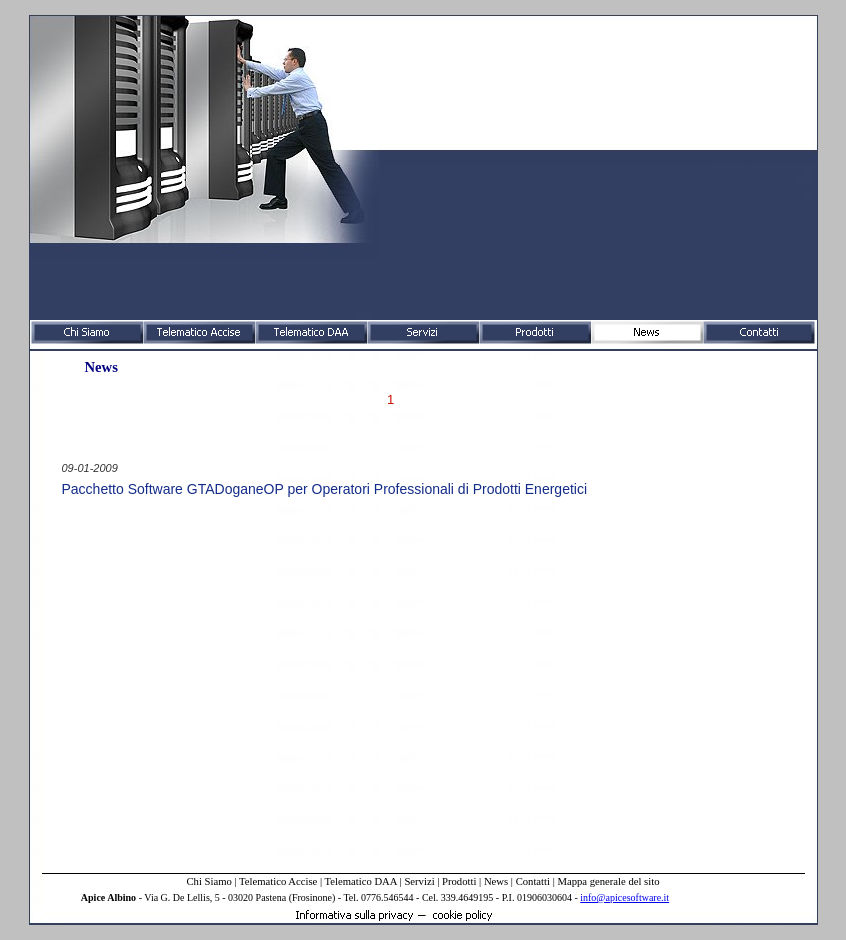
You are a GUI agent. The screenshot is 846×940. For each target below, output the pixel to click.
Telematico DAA (361, 881)
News (496, 881)
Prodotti (459, 881)
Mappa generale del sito (608, 881)
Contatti (533, 881)
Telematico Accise (278, 881)
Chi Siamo (208, 881)
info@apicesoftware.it (624, 897)
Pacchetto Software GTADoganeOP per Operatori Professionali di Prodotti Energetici (325, 489)
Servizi (419, 881)
